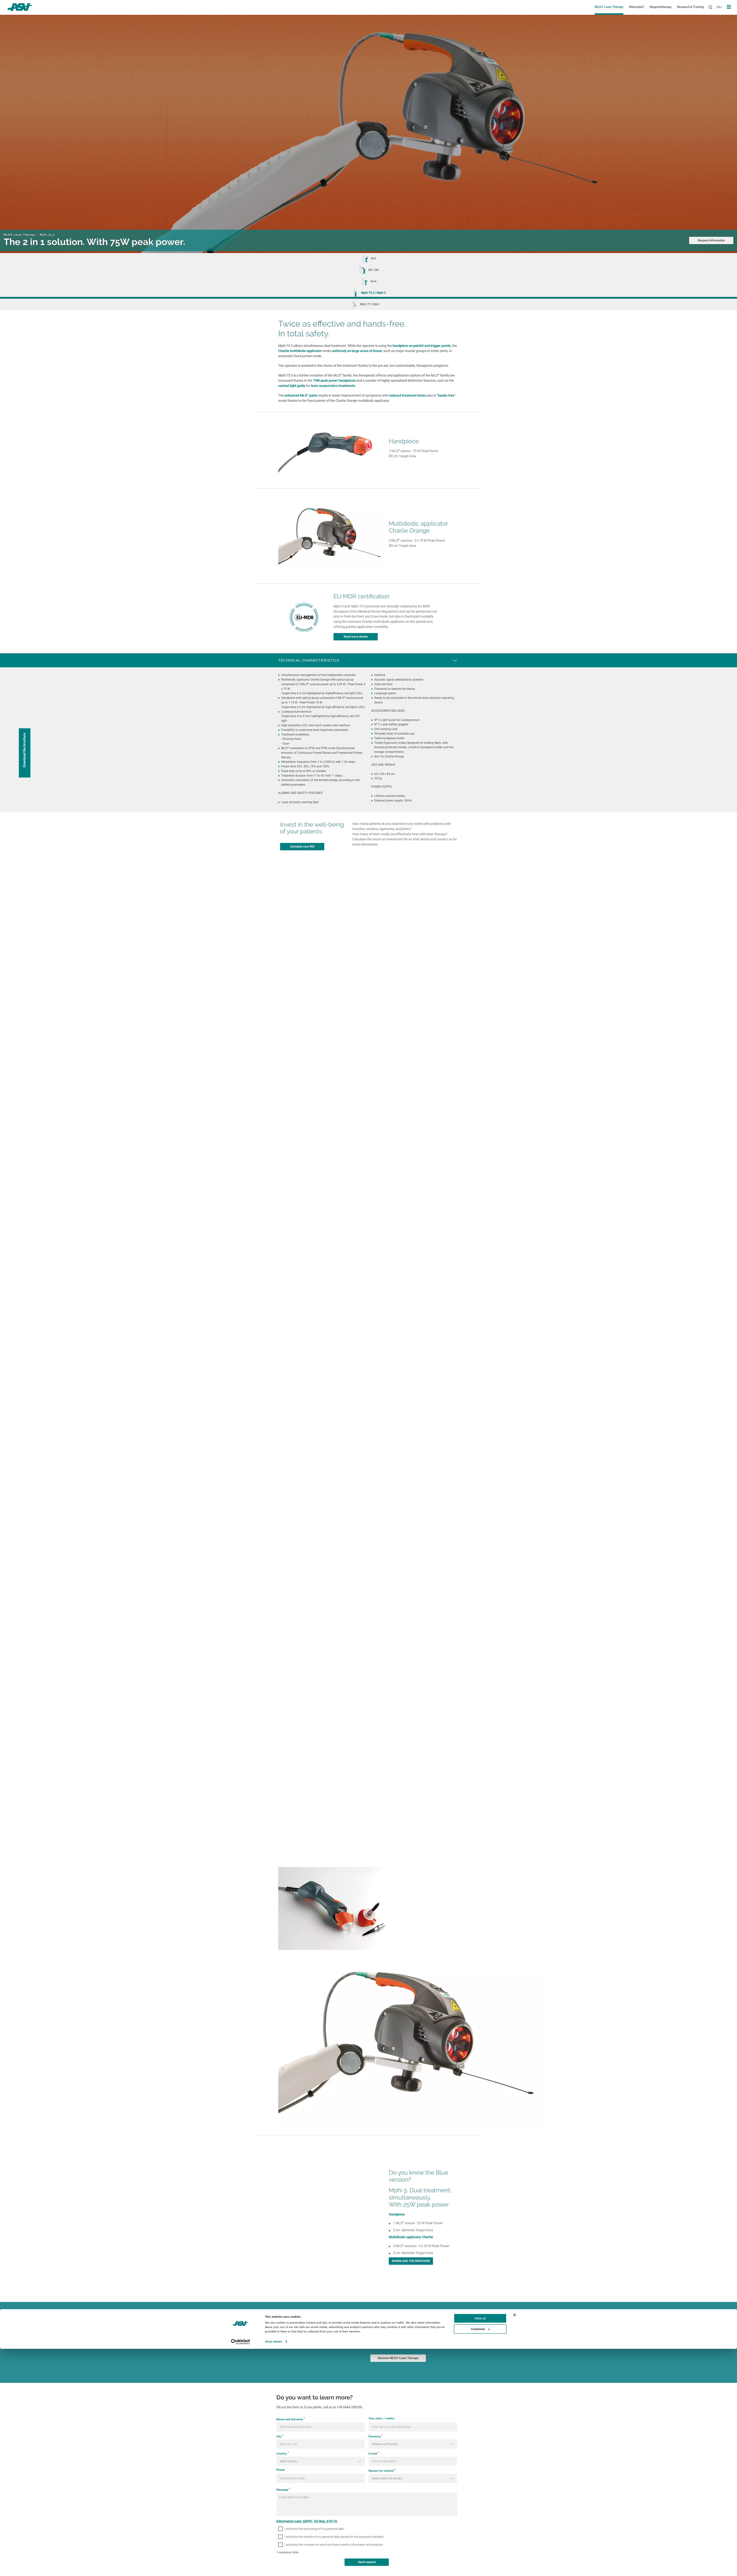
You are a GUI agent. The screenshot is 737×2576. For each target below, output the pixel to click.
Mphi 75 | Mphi (364, 304)
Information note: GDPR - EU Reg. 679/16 (306, 2521)
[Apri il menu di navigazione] (729, 7)
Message (283, 2490)
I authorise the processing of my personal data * (315, 2528)
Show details (273, 2568)
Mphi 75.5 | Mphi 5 (369, 293)
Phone (280, 2470)
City (280, 2436)
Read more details (356, 636)
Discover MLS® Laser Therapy (398, 2358)
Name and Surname (290, 2419)
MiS (368, 259)
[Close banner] (514, 2542)
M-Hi (368, 281)
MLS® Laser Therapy (609, 7)
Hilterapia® (636, 7)
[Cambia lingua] (719, 7)
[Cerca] (710, 7)
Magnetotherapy (661, 7)
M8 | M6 (369, 270)
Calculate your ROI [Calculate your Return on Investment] (302, 846)
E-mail (373, 2453)
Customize (480, 2556)
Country (282, 2453)
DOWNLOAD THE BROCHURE (411, 2261)
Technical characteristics (308, 660)
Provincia (375, 2436)
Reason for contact (382, 2471)
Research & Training (690, 7)
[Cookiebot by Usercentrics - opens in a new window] (240, 2569)
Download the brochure (24, 750)
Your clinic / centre (381, 2418)
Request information (711, 240)
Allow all (480, 2545)
